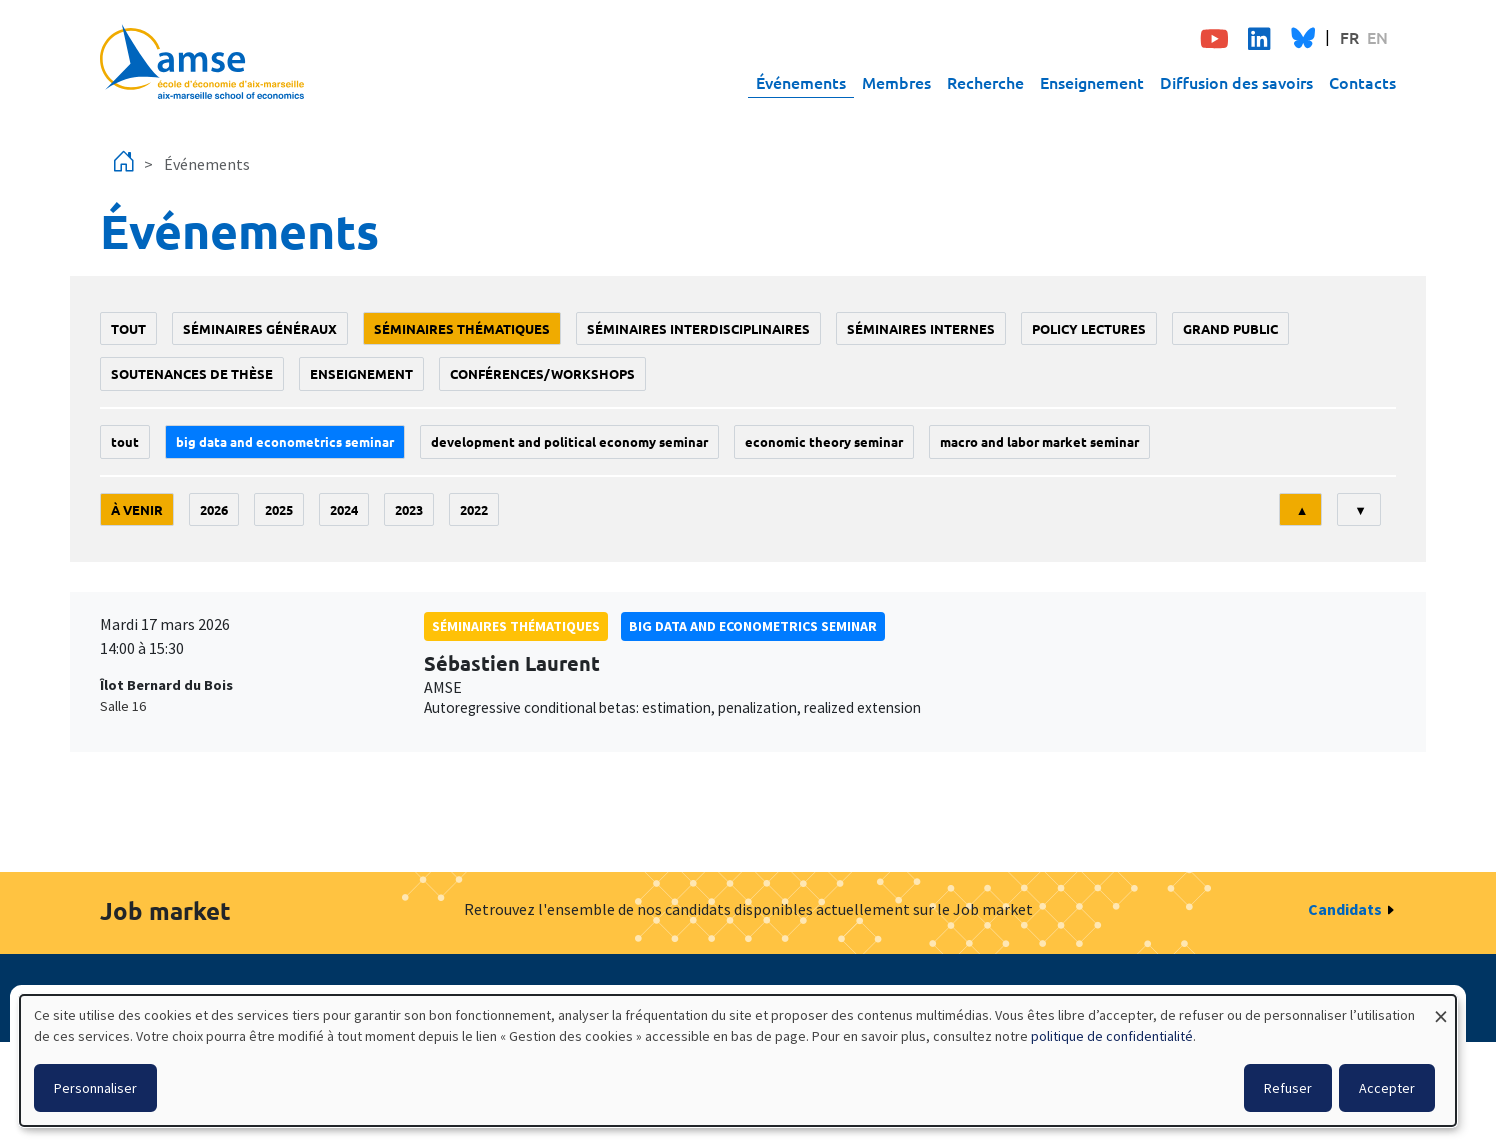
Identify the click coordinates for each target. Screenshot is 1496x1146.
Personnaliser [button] (95, 1088)
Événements (801, 82)
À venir (137, 509)
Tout (128, 328)
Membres (896, 82)
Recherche (985, 82)
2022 (474, 509)
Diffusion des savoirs (1236, 82)
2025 (279, 509)
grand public (1230, 328)
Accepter (1387, 1088)
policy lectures (1089, 328)
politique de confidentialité (1112, 1036)
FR (1349, 37)
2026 (214, 509)
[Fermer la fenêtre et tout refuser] (1441, 1007)
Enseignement (1092, 82)
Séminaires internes (921, 328)
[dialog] (738, 1060)
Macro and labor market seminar (1039, 441)
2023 (409, 509)
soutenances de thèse (192, 373)
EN (1377, 37)
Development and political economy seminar (569, 441)
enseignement (361, 373)
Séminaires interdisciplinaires (698, 328)
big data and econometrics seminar (285, 441)
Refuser (1288, 1088)
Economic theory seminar (824, 441)
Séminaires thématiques (462, 328)
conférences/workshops (542, 373)
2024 (344, 509)
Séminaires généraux (260, 328)
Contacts (1362, 82)
